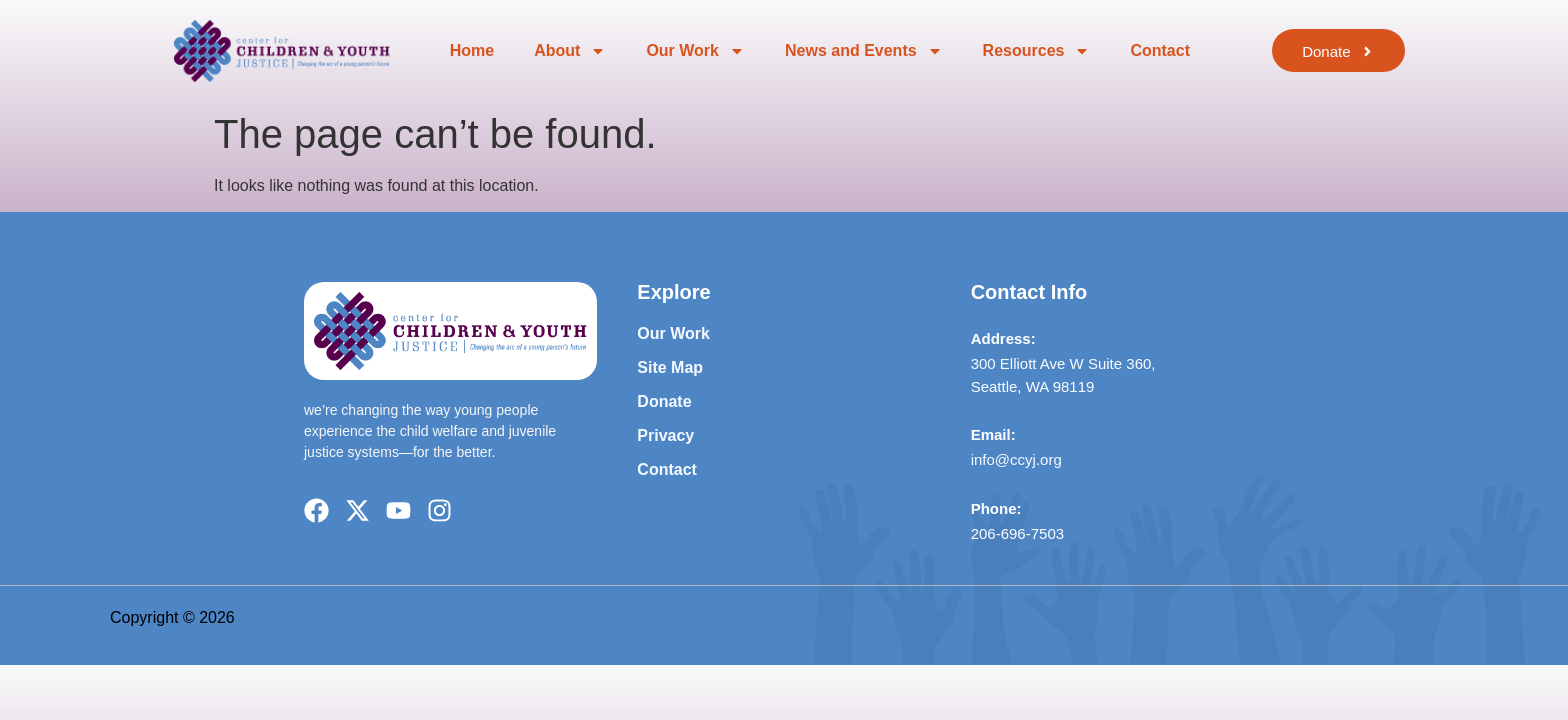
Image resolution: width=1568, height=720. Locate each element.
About (570, 51)
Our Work (695, 51)
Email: (993, 434)
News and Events (864, 51)
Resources (1037, 51)
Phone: (996, 508)
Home (472, 50)
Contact (1160, 50)
